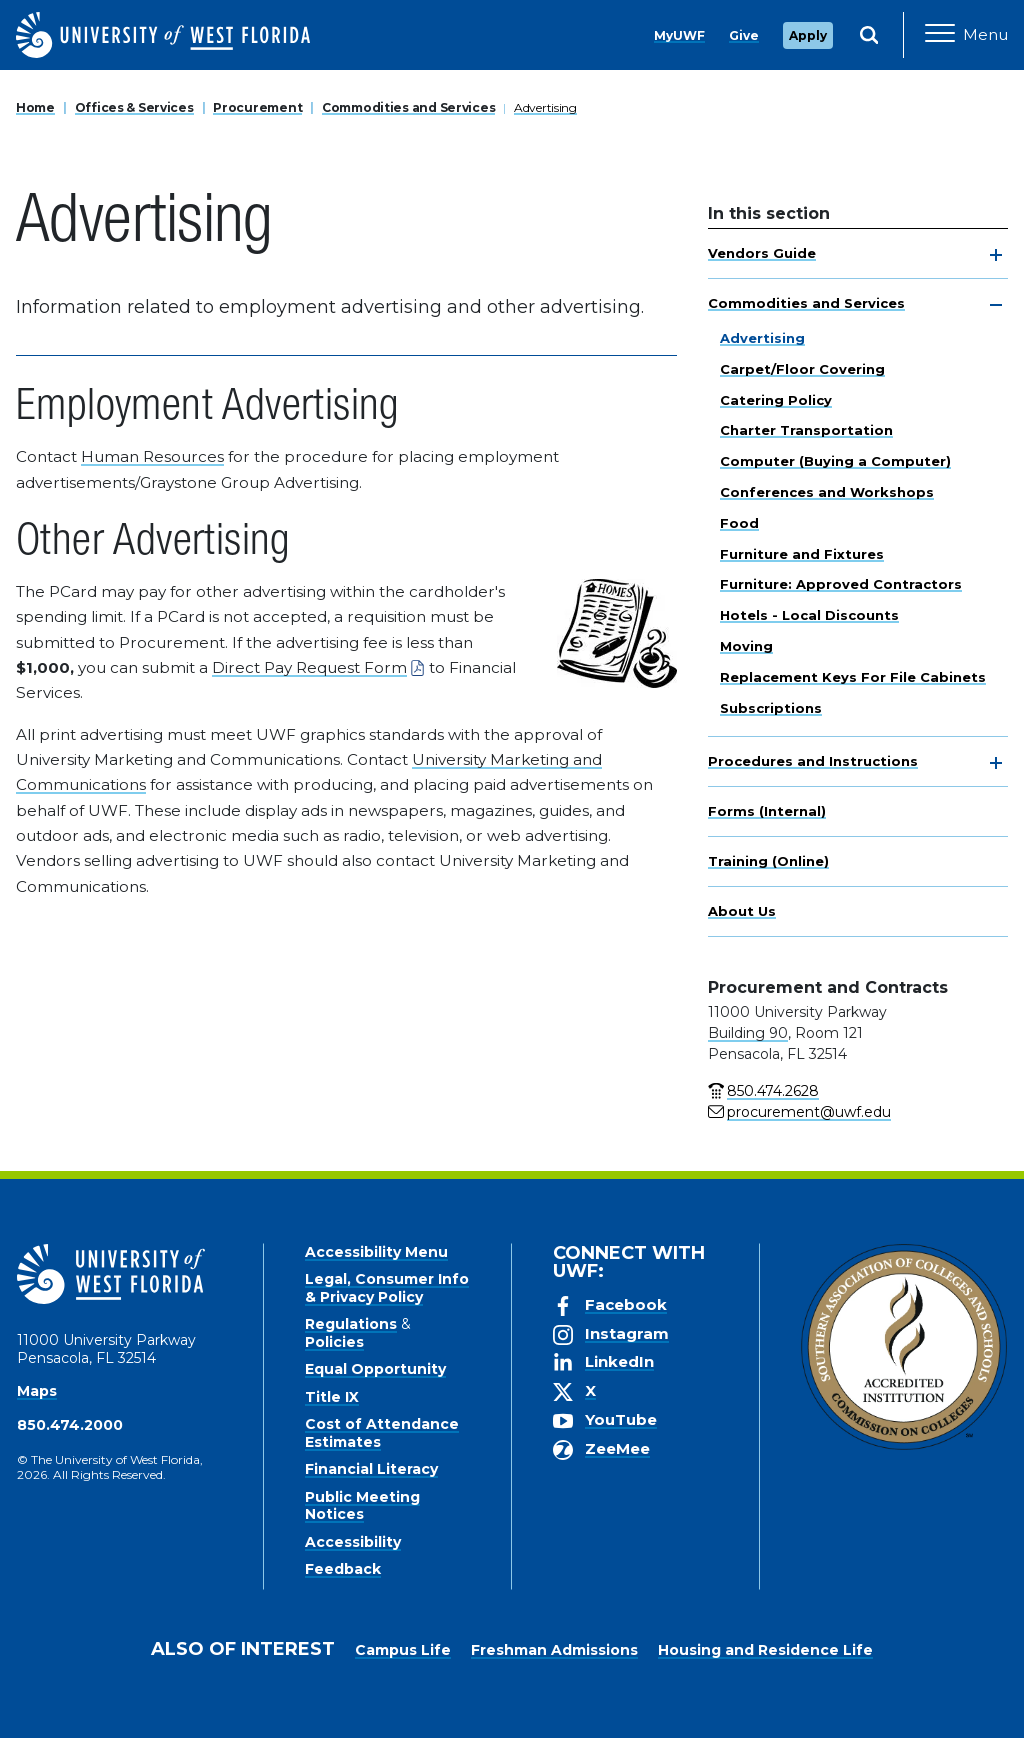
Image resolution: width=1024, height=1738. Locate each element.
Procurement (257, 107)
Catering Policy (776, 400)
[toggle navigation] (996, 255)
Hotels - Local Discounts (809, 615)
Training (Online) (768, 861)
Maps (37, 1391)
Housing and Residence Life (765, 1650)
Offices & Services (134, 107)
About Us (742, 911)
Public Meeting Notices (362, 1506)
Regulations (351, 1324)
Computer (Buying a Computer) (835, 461)
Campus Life (403, 1650)
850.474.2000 (70, 1425)
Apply (808, 35)
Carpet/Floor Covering (802, 369)
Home (35, 107)
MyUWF (679, 35)
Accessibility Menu (376, 1252)
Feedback (343, 1569)
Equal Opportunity (375, 1369)
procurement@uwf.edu (809, 1112)
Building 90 (748, 1033)
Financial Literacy (371, 1469)
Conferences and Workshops (827, 492)
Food (739, 523)
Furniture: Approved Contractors (841, 584)
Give (744, 35)
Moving (746, 646)
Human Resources (152, 456)
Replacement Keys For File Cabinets (853, 677)
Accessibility (353, 1542)
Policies (334, 1342)
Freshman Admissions (554, 1650)
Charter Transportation (806, 430)
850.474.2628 (773, 1091)
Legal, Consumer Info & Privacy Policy (387, 1288)
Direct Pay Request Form (309, 667)
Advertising (545, 107)
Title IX (332, 1397)
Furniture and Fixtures (802, 554)
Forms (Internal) (767, 811)
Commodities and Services (408, 107)
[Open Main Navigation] (966, 35)
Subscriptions (771, 708)
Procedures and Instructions (813, 761)
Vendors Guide (762, 253)
